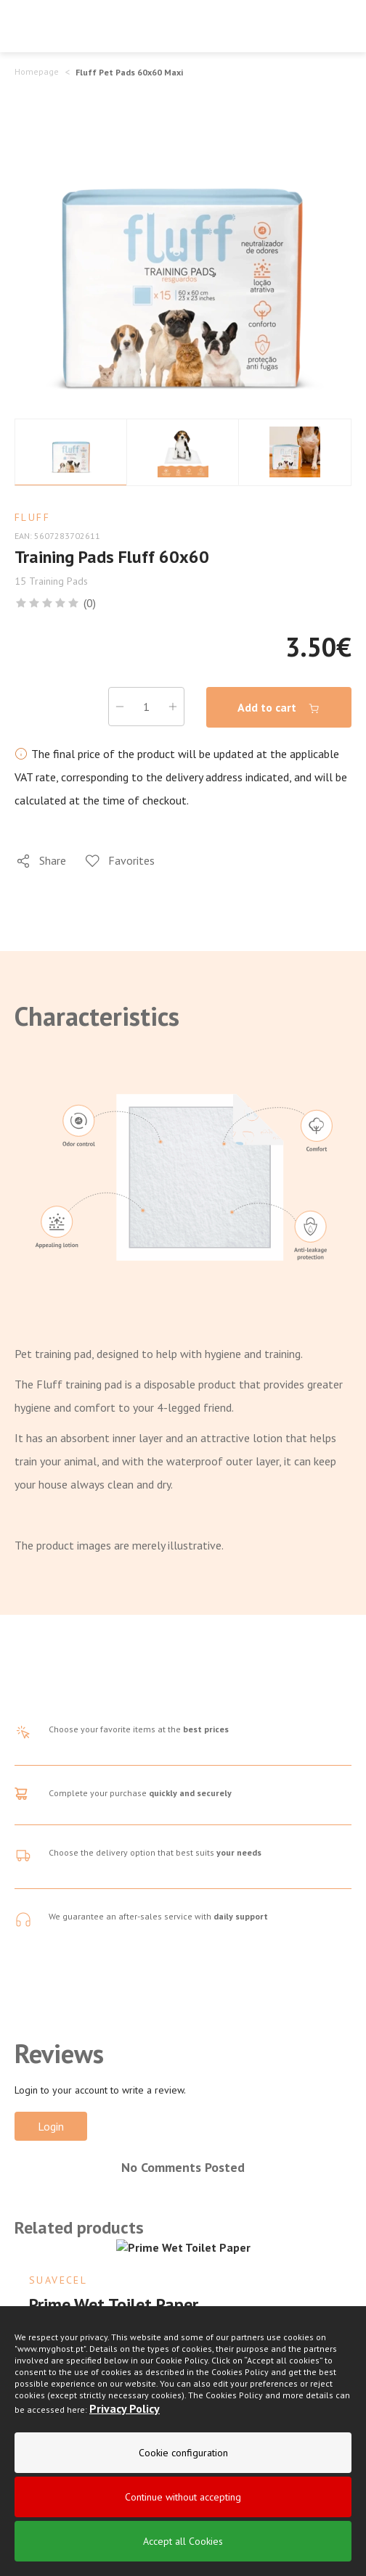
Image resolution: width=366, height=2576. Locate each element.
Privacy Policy (124, 2408)
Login (51, 2126)
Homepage (37, 71)
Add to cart (278, 707)
